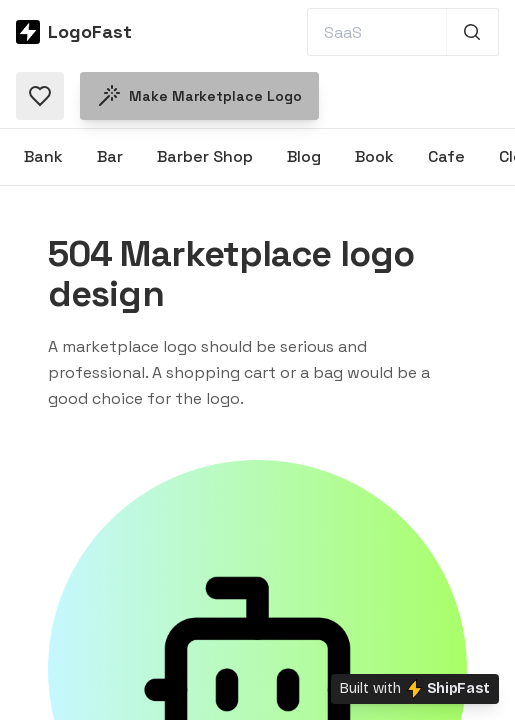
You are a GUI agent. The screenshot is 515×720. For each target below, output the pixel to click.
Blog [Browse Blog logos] (304, 156)
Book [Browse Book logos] (374, 156)
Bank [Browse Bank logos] (43, 156)
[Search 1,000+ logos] (472, 32)
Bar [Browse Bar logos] (110, 156)
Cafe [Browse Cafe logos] (446, 156)
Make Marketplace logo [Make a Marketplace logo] (199, 96)
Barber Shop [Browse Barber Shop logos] (205, 156)
